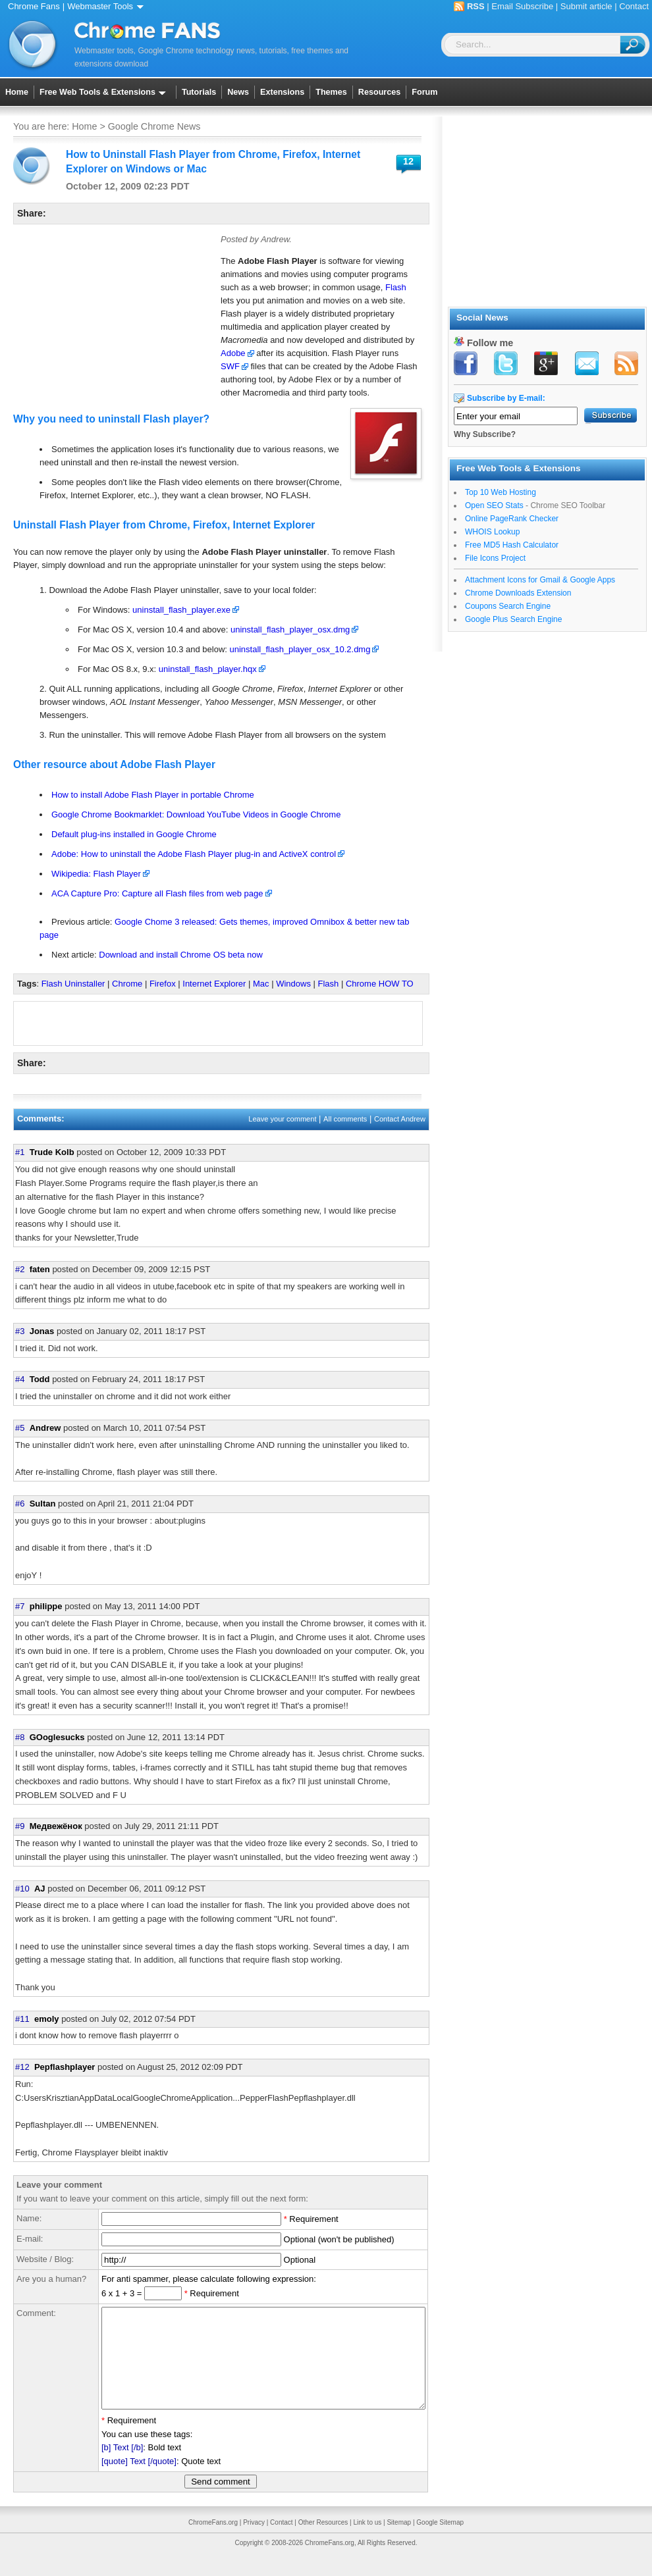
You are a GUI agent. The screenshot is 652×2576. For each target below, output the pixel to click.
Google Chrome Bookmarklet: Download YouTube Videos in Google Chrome (195, 814)
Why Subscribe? (485, 434)
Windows (293, 984)
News (238, 92)
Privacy (254, 2542)
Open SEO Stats (494, 505)
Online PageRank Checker (511, 518)
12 (408, 161)
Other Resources (323, 2542)
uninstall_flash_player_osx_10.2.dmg (300, 649)
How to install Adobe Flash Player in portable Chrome (152, 795)
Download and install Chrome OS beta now (181, 955)
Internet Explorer (214, 984)
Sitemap (399, 2542)
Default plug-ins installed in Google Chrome (134, 834)
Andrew (275, 239)
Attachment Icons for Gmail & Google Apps (540, 579)
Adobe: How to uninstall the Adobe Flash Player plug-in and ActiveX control (193, 854)
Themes (331, 92)
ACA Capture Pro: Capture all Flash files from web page (157, 893)
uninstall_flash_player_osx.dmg (290, 629)
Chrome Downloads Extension (518, 593)
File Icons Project (495, 558)
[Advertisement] (112, 316)
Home (16, 92)
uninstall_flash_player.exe (181, 610)
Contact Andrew (399, 1119)
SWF (230, 366)
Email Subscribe (522, 6)
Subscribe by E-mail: (506, 398)
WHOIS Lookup (492, 531)
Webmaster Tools (107, 6)
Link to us (367, 2542)
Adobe (233, 353)
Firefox (162, 984)
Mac (261, 984)
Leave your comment (282, 1119)
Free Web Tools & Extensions (105, 92)
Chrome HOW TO (380, 984)
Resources (379, 92)
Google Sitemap (440, 2542)
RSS (476, 6)
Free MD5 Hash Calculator (511, 545)
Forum (424, 92)
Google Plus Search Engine (513, 619)
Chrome (127, 984)
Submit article (586, 6)
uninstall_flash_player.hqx (208, 669)
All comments (345, 1119)
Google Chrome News (154, 126)
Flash (395, 287)
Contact (634, 6)
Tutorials (199, 92)
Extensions (282, 92)
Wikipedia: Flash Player (96, 874)
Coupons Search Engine (508, 606)
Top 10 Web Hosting (500, 492)
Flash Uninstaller (73, 984)
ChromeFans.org (213, 2542)
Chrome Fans (34, 6)
